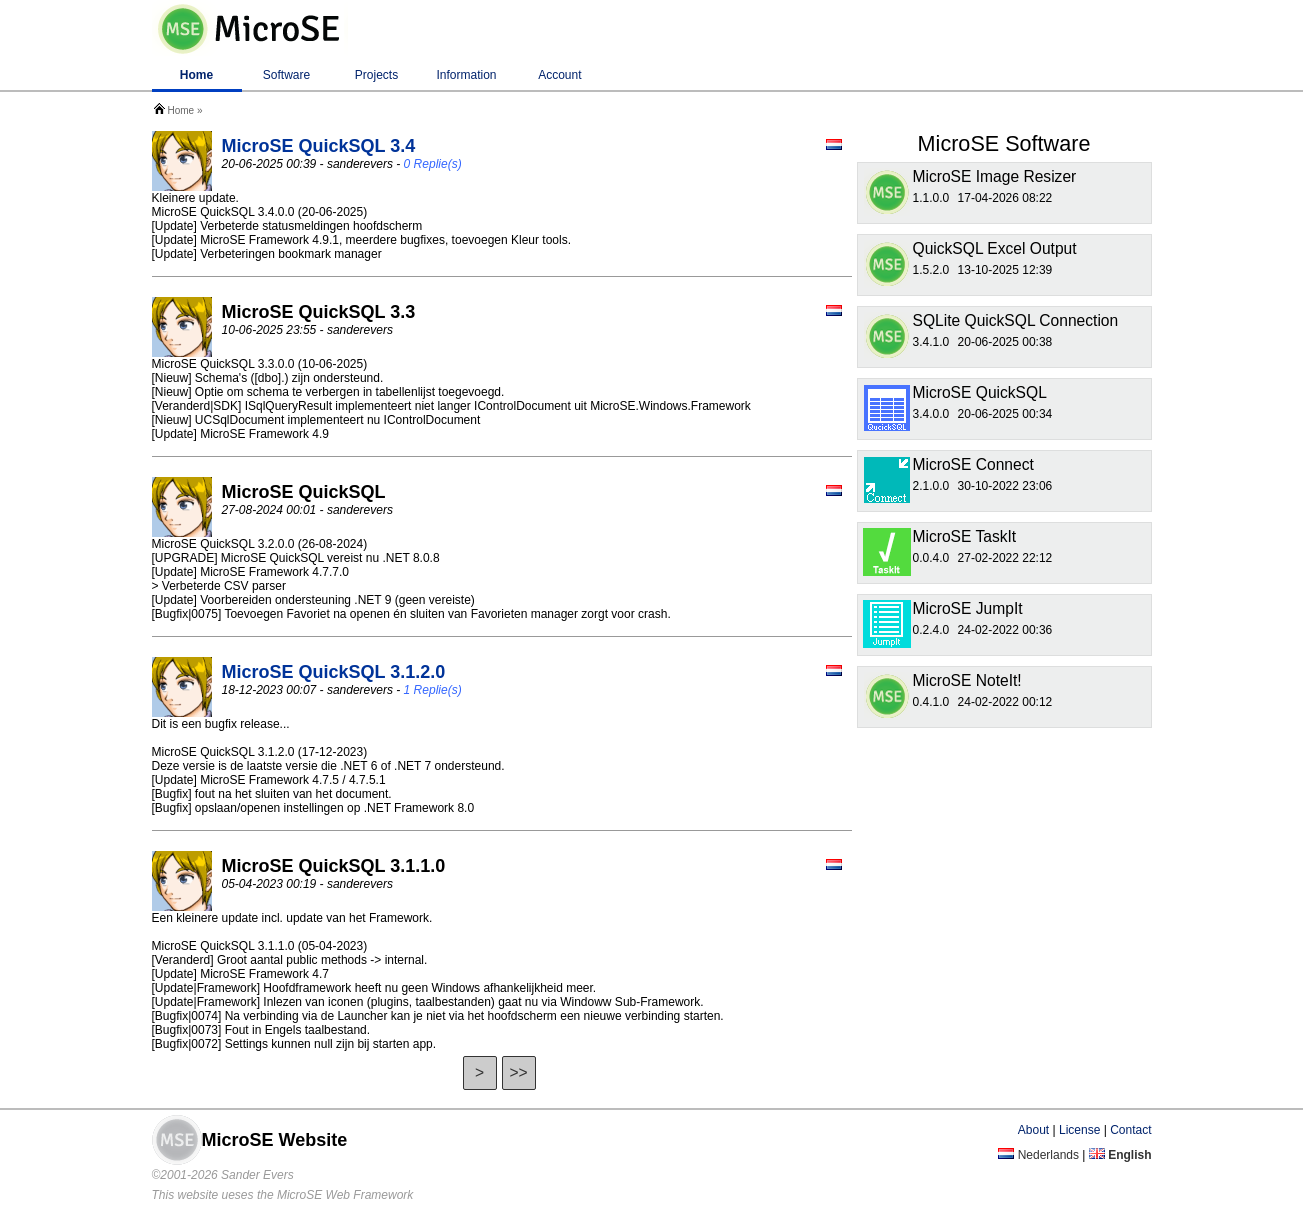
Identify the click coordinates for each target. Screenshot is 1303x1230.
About (1033, 1130)
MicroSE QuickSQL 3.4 (319, 146)
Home (196, 75)
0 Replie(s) (433, 164)
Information (466, 75)
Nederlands (1038, 1155)
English (1120, 1155)
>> (518, 1072)
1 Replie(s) (433, 690)
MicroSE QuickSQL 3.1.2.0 (334, 672)
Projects (376, 75)
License (1079, 1130)
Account (559, 75)
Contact (1130, 1130)
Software (286, 75)
